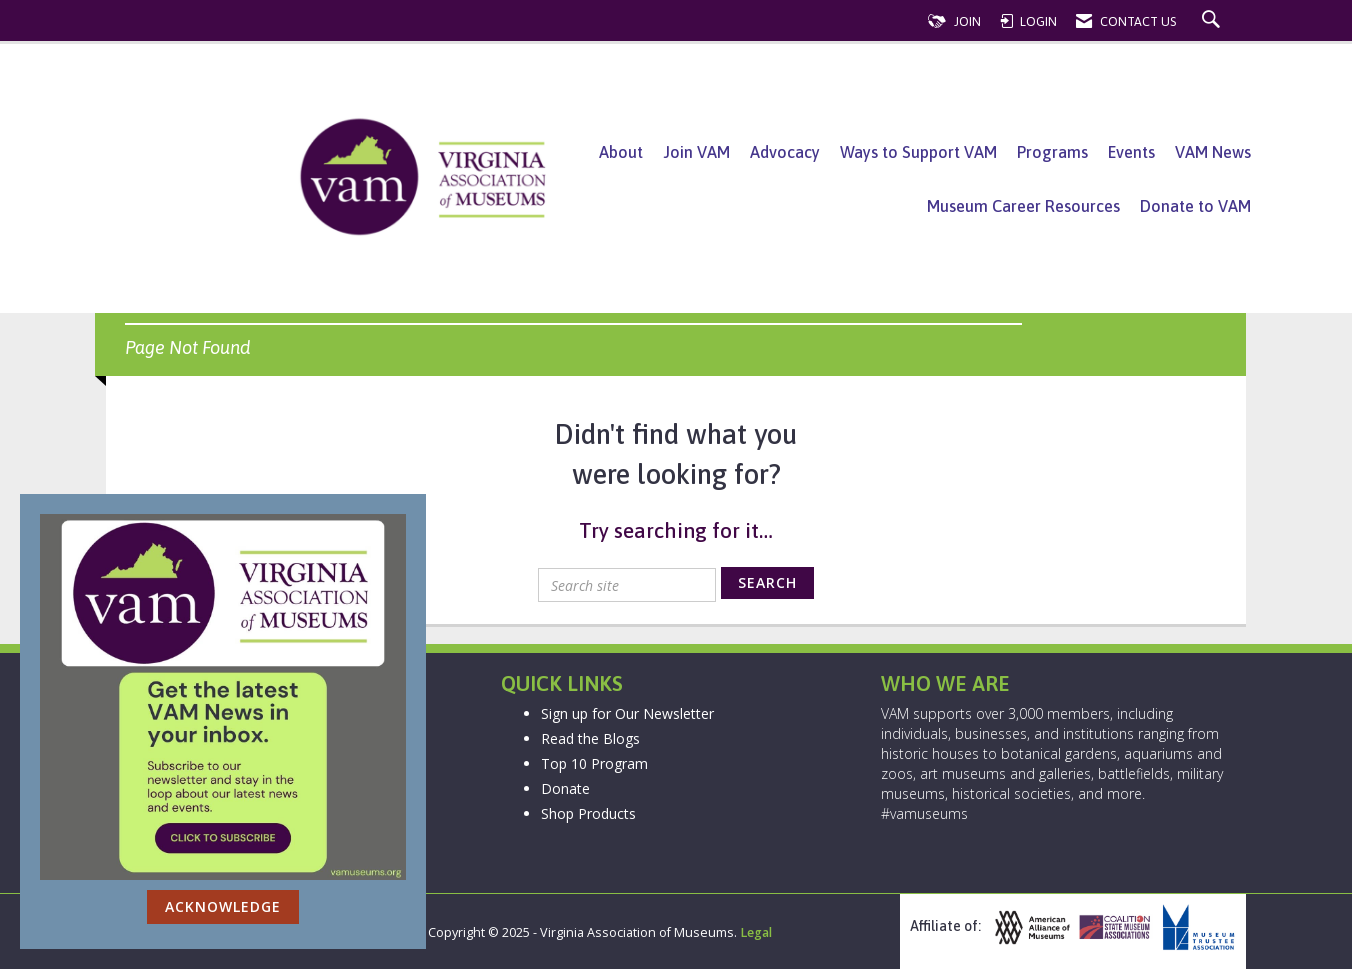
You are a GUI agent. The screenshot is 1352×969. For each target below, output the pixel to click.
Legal (756, 932)
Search (767, 582)
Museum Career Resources (1023, 206)
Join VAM (696, 152)
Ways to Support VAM (918, 152)
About (621, 152)
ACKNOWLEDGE (223, 906)
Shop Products (588, 813)
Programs (1052, 152)
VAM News (1213, 152)
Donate (565, 788)
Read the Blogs (590, 738)
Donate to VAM (1195, 206)
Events (1131, 152)
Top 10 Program (594, 763)
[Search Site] (1213, 21)
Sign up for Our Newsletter (627, 713)
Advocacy (785, 152)
